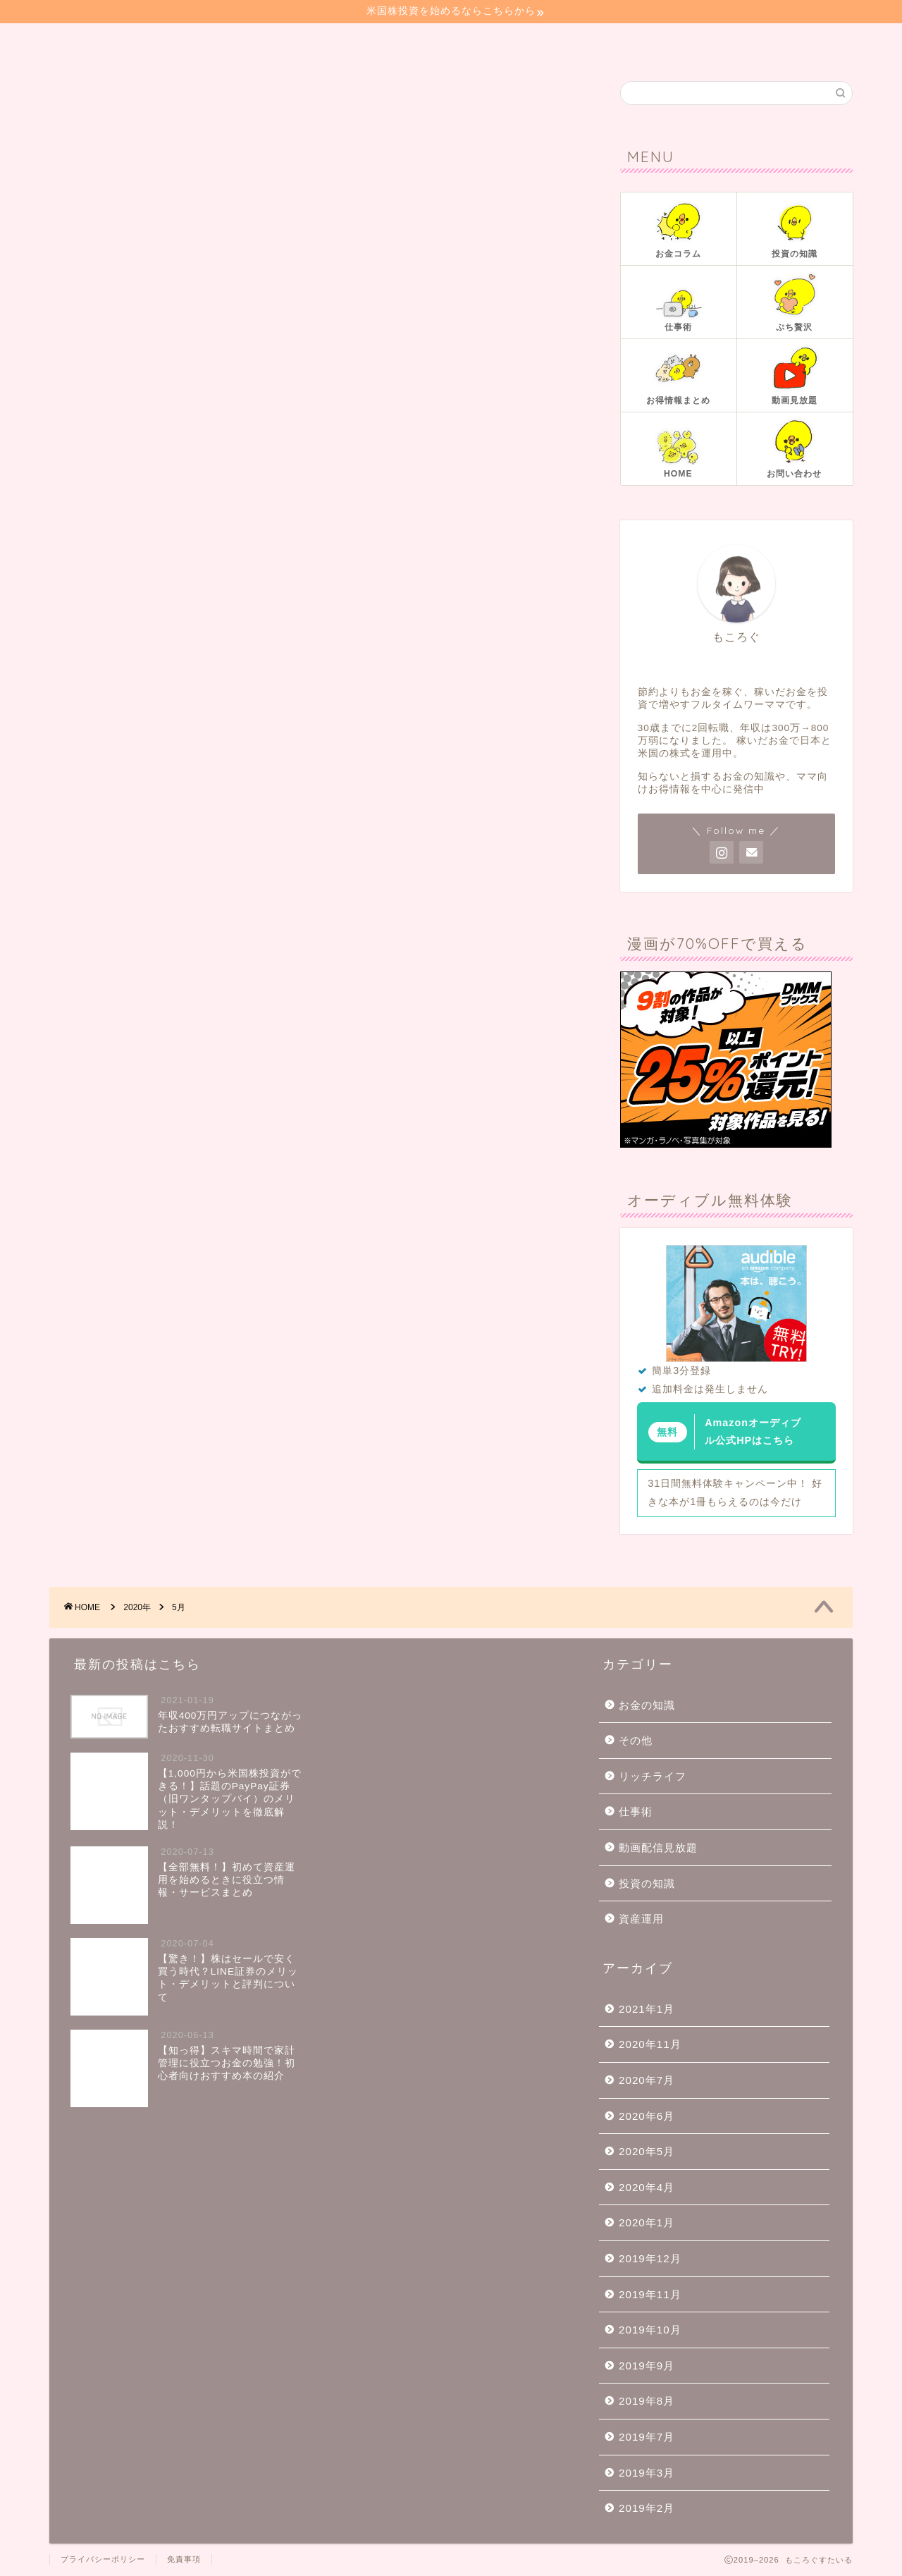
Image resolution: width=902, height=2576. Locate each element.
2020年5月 (646, 2151)
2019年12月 (650, 2258)
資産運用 (641, 1919)
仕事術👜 (383, 42)
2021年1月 (646, 2009)
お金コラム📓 (184, 42)
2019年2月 (646, 2508)
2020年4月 (646, 2187)
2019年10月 (650, 2330)
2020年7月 (646, 2080)
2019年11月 (650, 2294)
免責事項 (184, 2559)
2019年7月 (646, 2437)
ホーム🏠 (90, 42)
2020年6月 (646, 2116)
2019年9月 (646, 2366)
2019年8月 (646, 2401)
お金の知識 (647, 1705)
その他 (636, 1740)
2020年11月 (650, 2044)
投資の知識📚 (289, 42)
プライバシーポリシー (103, 2559)
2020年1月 (646, 2222)
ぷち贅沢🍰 (471, 42)
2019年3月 (646, 2473)
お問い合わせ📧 (576, 42)
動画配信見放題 (658, 1847)
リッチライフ (652, 1776)
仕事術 (636, 1811)
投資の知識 (647, 1883)
